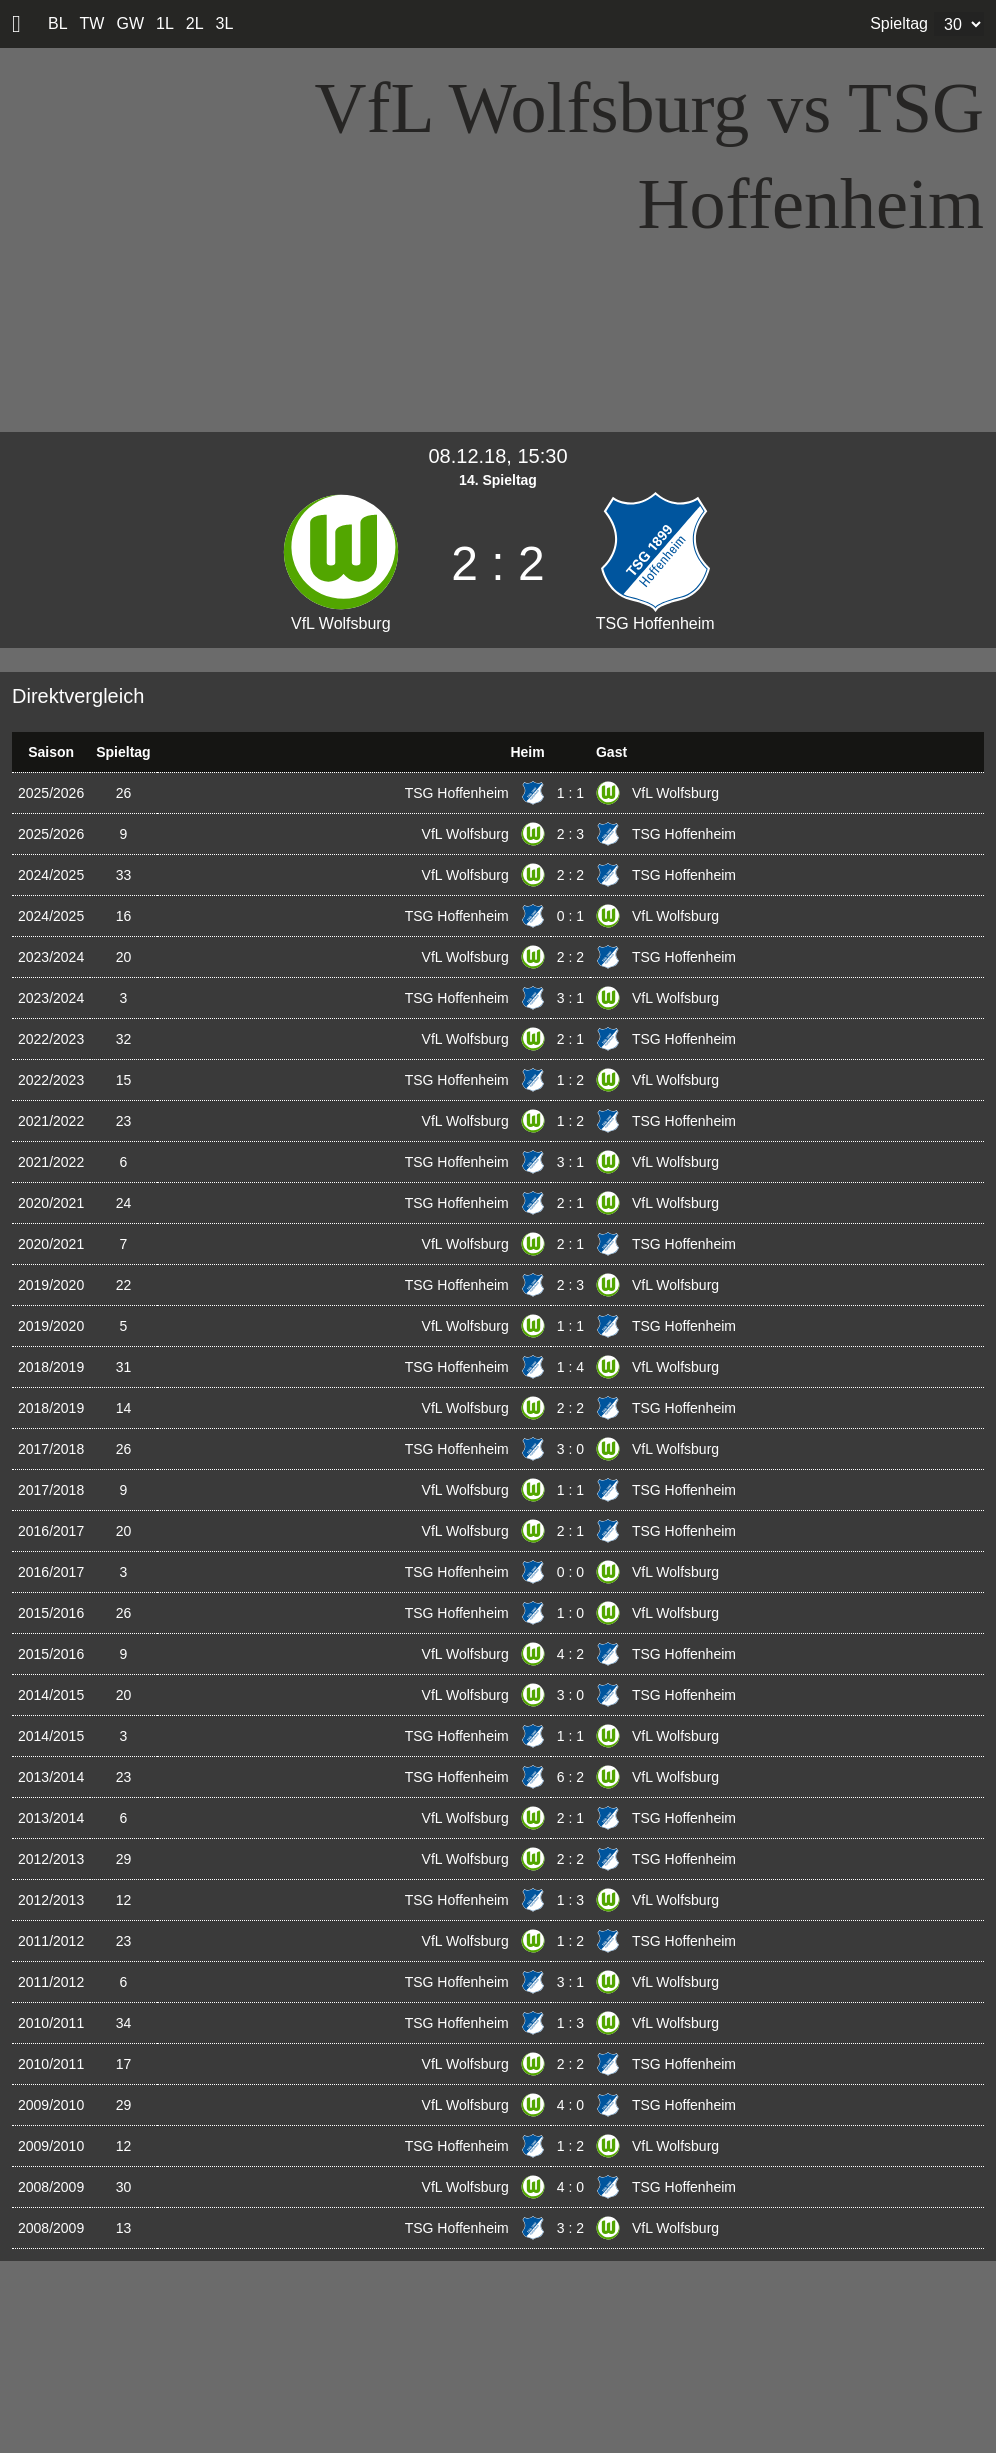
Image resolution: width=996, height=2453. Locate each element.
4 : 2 (570, 1654)
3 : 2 (570, 2228)
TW (92, 23)
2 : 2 (570, 875)
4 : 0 (570, 2105)
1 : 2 (570, 1080)
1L (165, 23)
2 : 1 (570, 1039)
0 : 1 (570, 916)
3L (225, 23)
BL (58, 23)
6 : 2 (570, 1777)
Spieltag (899, 23)
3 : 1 (570, 998)
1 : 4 (570, 1367)
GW (130, 23)
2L (195, 23)
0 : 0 (570, 1572)
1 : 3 (570, 1900)
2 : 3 (570, 834)
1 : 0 (570, 1613)
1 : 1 (570, 793)
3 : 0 (570, 1449)
